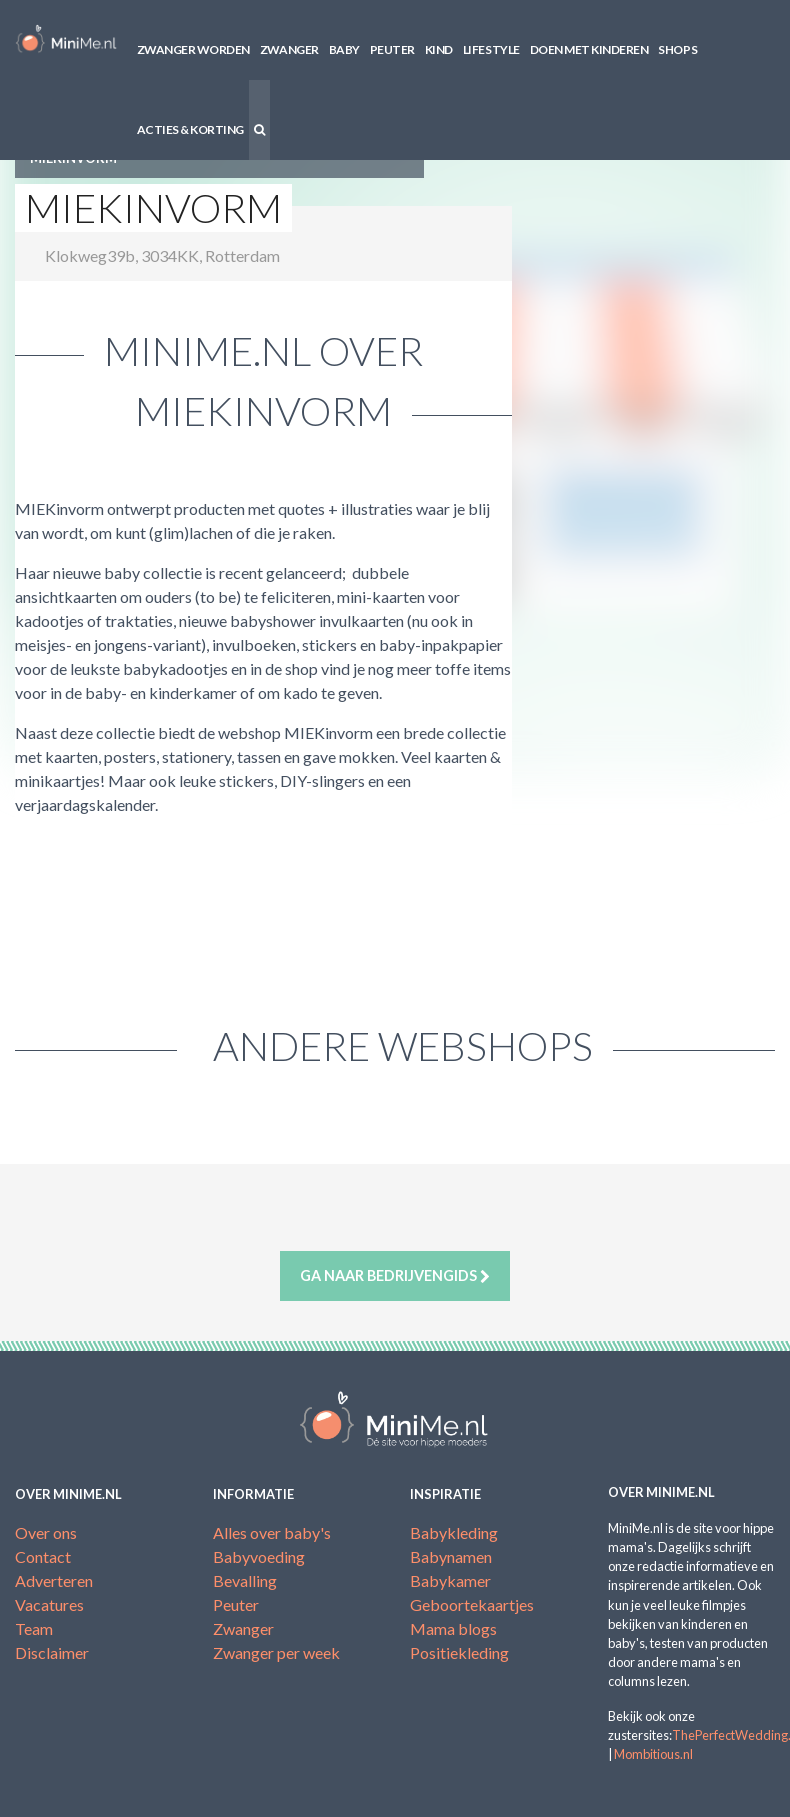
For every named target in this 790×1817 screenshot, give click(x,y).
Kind (439, 49)
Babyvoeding (259, 1556)
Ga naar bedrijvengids (395, 1276)
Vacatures (49, 1604)
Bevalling (245, 1580)
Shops (677, 49)
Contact (43, 1556)
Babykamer (450, 1580)
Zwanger (289, 49)
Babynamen (451, 1556)
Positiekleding (459, 1652)
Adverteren (54, 1580)
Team (34, 1628)
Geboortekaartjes (472, 1604)
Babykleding (454, 1532)
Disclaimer (52, 1652)
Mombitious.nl (653, 1754)
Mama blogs (453, 1628)
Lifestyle (491, 49)
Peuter (392, 49)
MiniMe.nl (66, 40)
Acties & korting (190, 129)
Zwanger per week (276, 1652)
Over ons (46, 1532)
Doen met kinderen (589, 49)
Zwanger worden (193, 49)
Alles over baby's (272, 1532)
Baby (344, 49)
